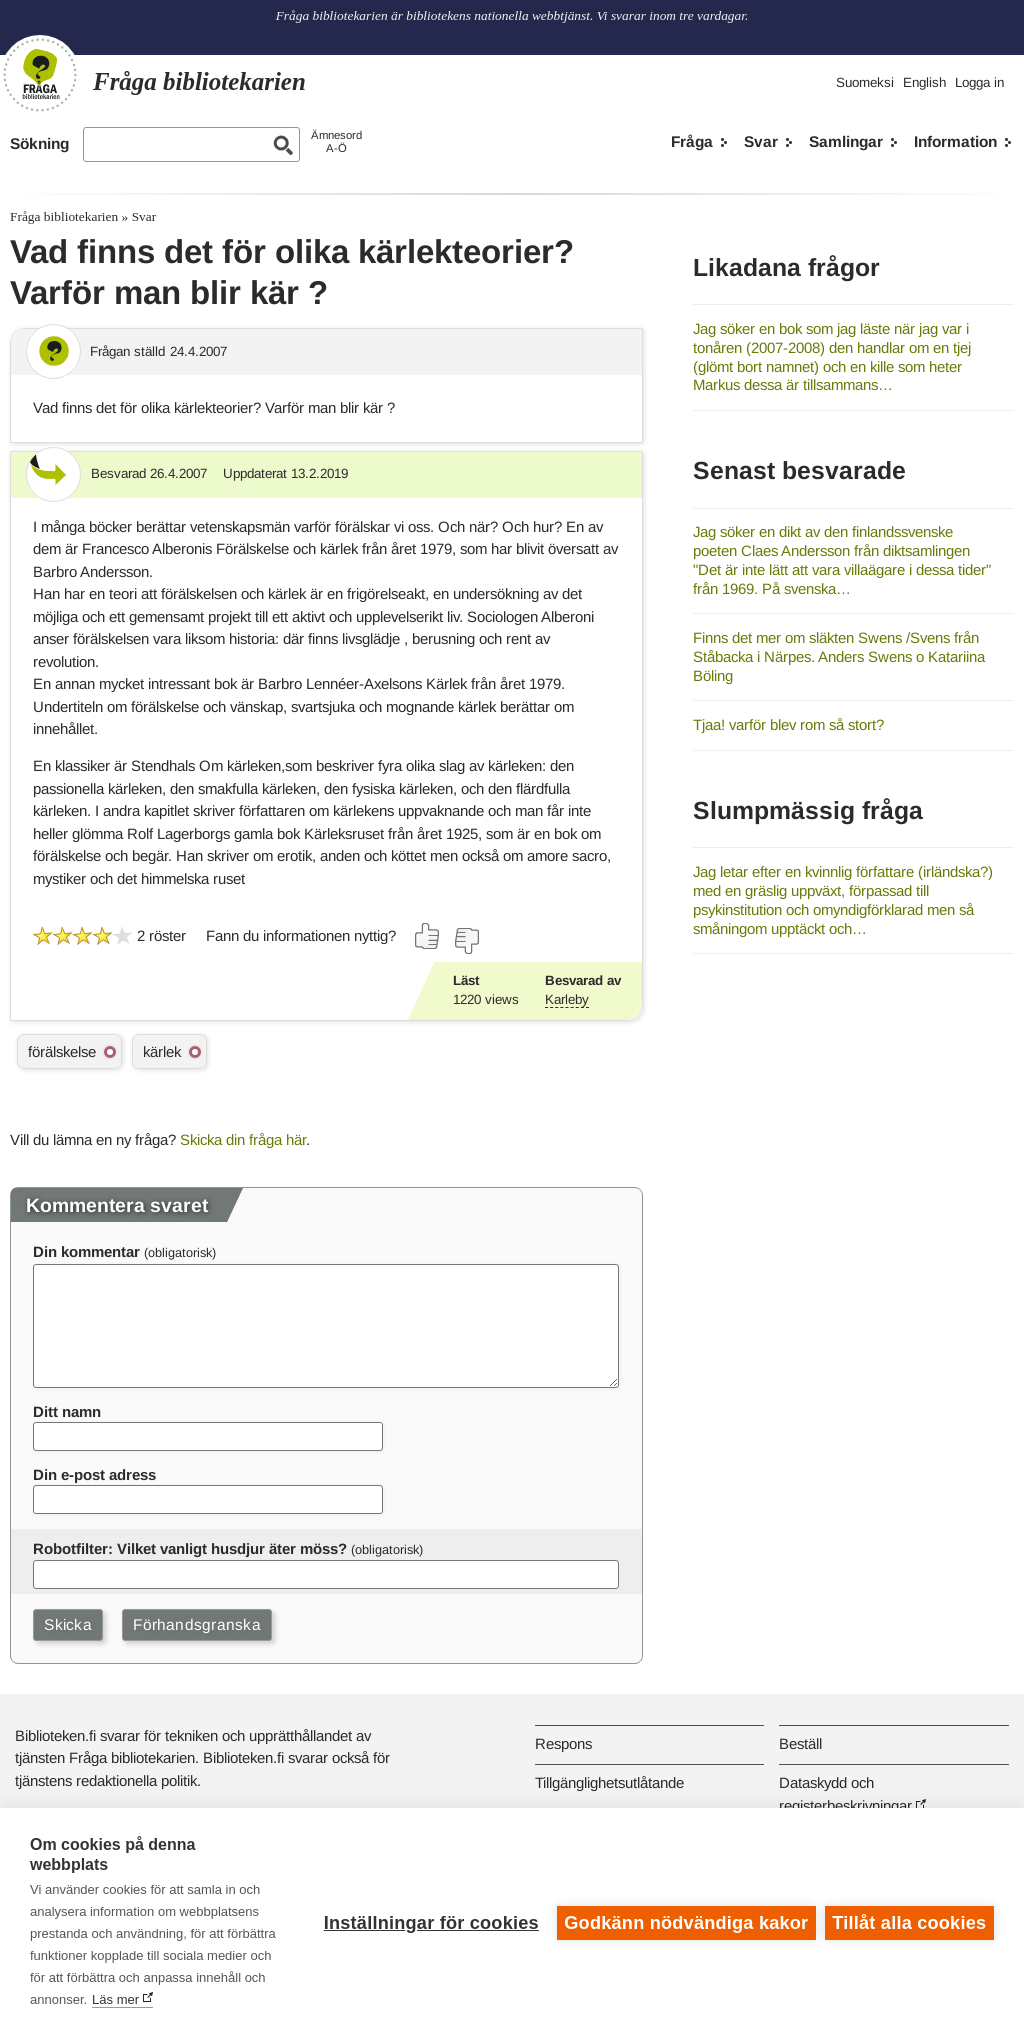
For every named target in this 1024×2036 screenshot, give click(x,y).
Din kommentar (86, 1251)
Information (955, 141)
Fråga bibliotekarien (64, 216)
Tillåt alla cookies (909, 1922)
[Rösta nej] (466, 941)
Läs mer (188, 1999)
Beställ (800, 1743)
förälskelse (62, 1051)
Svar (761, 141)
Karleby (567, 999)
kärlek (162, 1051)
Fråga (692, 141)
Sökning (39, 143)
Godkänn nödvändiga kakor (685, 1922)
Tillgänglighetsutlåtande (609, 1782)
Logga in (979, 82)
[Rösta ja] (428, 936)
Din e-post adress (94, 1474)
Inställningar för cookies (429, 1922)
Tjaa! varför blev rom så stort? (788, 724)
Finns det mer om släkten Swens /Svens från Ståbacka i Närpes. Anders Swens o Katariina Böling (839, 656)
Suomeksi (865, 82)
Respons (563, 1743)
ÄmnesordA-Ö (336, 141)
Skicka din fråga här (243, 1139)
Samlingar (846, 141)
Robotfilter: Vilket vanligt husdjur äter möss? (190, 1548)
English (924, 82)
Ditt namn (67, 1411)
